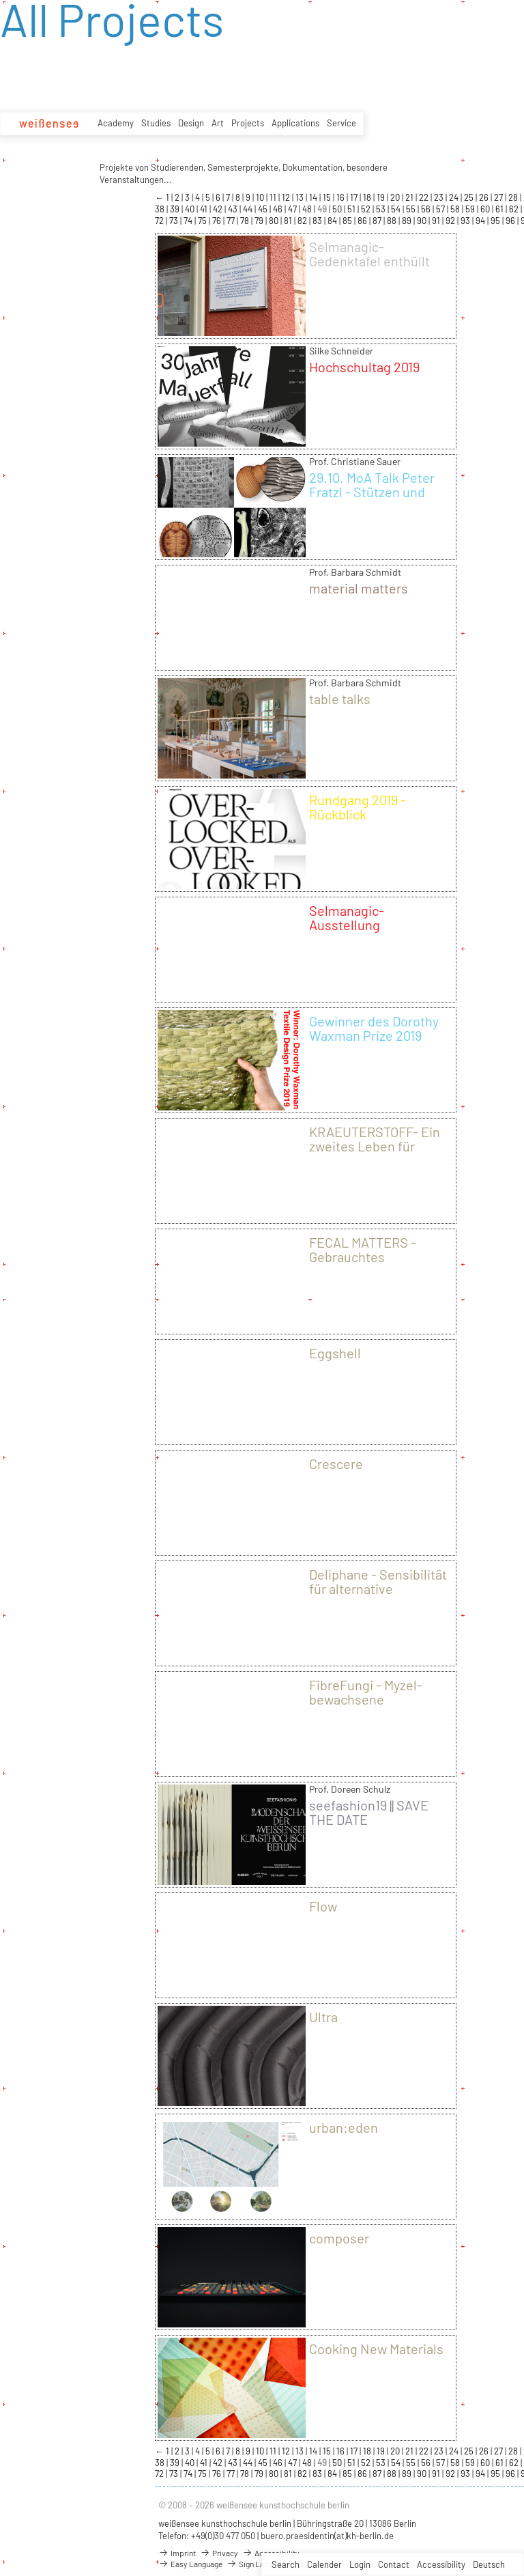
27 (499, 197)
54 (397, 209)
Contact (393, 2564)
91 (437, 220)
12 (287, 197)
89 (407, 220)
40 (190, 209)
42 (218, 209)
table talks (339, 698)
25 (470, 197)
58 (456, 209)
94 (481, 220)
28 (514, 197)
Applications (295, 122)
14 (314, 197)
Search (286, 2564)
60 (486, 209)
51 (352, 209)
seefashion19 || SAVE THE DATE (368, 1812)
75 (203, 220)
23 (440, 197)
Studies (156, 122)
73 (174, 220)
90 (422, 220)
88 (392, 220)
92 (451, 220)
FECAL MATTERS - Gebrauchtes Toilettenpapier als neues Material (364, 1263)
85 (348, 220)
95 (496, 220)
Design (191, 122)
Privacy (219, 2553)
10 (261, 197)
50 (338, 209)
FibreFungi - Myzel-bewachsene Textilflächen (365, 1699)
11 (274, 197)
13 (300, 197)
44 (248, 209)
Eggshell (335, 1353)
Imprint (177, 2553)
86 (363, 220)
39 (175, 209)
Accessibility (441, 2564)
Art (218, 122)
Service (341, 122)
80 (274, 220)
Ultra (323, 2016)
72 (160, 220)
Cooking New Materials (376, 2348)
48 (308, 209)
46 (279, 209)
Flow (323, 1906)
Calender (324, 2564)
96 (511, 220)
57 (441, 209)
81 (289, 220)
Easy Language (190, 2563)
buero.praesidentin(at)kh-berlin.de (327, 2535)
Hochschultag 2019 (364, 367)
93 (466, 220)
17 (355, 197)
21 (410, 197)
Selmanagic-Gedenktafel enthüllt (369, 253)
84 (333, 220)
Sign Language (258, 2563)
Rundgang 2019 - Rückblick (357, 807)
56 (427, 209)
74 (189, 220)
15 (328, 197)
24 (455, 197)
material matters (358, 588)
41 (204, 209)
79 (259, 220)
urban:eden (343, 2127)
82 (303, 220)
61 (500, 209)
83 (318, 220)
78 (245, 220)
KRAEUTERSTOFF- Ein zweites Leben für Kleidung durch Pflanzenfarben (374, 1153)
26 (485, 197)
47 (293, 209)
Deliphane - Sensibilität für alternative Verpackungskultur (378, 1588)
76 (217, 220)
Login (359, 2564)
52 (367, 209)
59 (471, 209)
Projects (247, 122)
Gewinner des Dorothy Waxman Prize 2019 (374, 1028)
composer (339, 2238)
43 (233, 209)
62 (515, 209)
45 (264, 209)
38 (160, 209)
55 (412, 209)
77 (232, 220)
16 (341, 197)
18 (368, 197)
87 (378, 220)
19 (382, 197)
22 (425, 197)
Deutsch (489, 2564)
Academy (116, 122)
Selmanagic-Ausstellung (346, 917)
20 (396, 197)
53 (382, 209)
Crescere (336, 1463)
